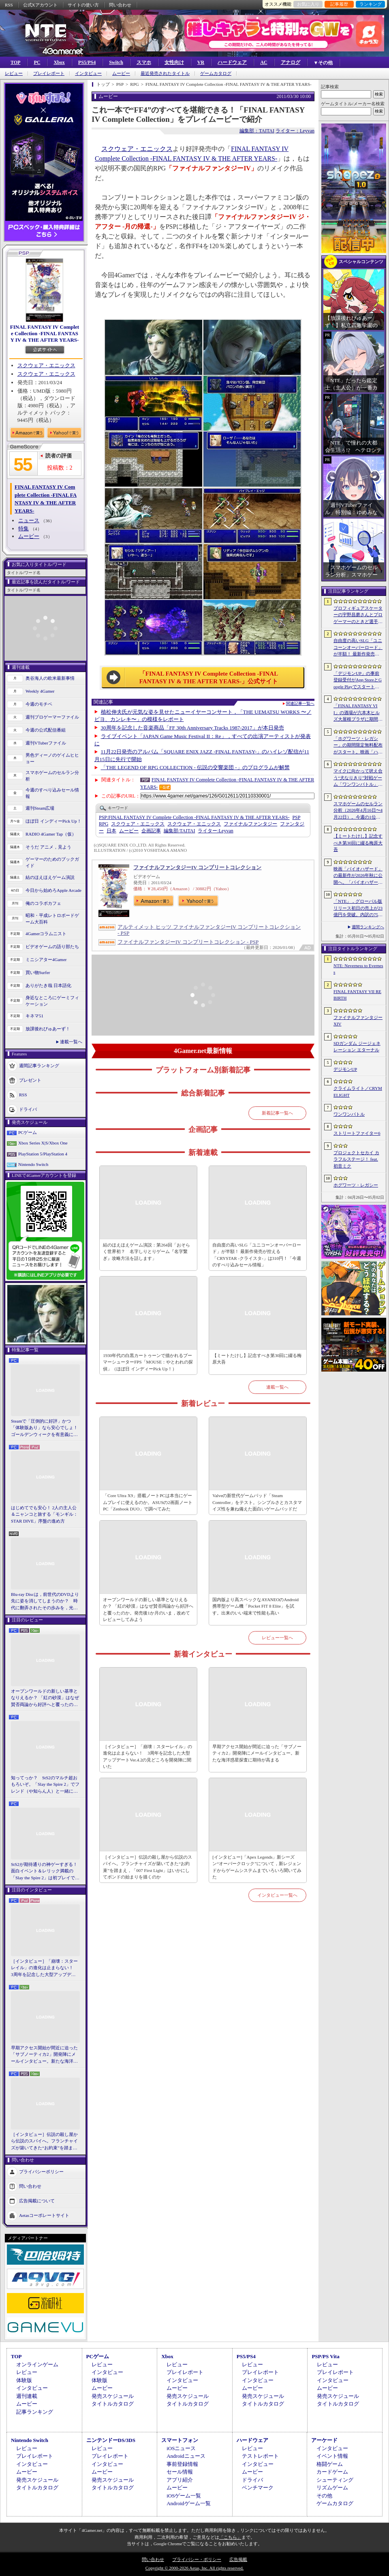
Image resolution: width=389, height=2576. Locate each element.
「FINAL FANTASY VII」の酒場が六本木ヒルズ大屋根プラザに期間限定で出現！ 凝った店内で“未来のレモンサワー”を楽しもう (358, 713)
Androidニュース (186, 2456)
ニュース (28, 520)
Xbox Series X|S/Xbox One (43, 1142)
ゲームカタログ (215, 73)
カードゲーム (332, 2472)
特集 (23, 528)
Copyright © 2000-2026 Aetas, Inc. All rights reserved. (194, 2567)
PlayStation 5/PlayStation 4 (42, 1153)
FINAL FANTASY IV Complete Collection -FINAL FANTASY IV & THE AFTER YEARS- (44, 333)
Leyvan (215, 831)
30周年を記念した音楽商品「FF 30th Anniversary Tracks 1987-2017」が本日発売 (192, 728)
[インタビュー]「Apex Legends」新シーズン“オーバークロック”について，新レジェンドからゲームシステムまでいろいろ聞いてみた (256, 1867)
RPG (103, 824)
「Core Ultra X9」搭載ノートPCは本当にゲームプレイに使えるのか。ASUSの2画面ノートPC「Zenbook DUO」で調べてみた (147, 1502)
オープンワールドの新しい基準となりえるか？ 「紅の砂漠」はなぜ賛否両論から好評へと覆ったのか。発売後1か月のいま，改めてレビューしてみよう (45, 1698)
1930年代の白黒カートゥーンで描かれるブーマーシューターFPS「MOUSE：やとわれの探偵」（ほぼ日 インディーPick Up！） (148, 1362)
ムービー (121, 73)
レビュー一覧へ (277, 1637)
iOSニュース (181, 2448)
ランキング (370, 4)
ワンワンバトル (349, 1114)
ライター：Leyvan (295, 131)
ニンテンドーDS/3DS (110, 2440)
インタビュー (88, 73)
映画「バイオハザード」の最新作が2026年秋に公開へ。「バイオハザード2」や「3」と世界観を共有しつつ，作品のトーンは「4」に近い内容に (358, 876)
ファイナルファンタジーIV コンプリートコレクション (197, 867)
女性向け (174, 62)
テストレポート (260, 2456)
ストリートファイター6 (356, 1133)
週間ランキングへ (368, 927)
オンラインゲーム (37, 2364)
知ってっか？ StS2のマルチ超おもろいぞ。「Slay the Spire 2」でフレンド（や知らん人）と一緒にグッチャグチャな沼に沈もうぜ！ (45, 1785)
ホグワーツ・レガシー (355, 1185)
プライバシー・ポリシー (196, 2559)
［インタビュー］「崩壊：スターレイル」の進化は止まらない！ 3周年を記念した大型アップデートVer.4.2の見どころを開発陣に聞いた (44, 1968)
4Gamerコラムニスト (46, 933)
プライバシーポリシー (41, 2171)
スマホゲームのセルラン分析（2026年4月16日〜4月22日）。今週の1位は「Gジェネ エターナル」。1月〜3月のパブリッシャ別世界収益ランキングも (358, 811)
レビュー (14, 73)
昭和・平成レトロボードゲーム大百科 (52, 919)
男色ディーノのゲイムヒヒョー (52, 758)
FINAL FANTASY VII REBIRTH (357, 995)
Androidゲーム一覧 (188, 2503)
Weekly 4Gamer (40, 691)
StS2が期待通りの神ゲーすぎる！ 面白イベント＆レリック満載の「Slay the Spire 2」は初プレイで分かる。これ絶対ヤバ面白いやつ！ (45, 1871)
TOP (15, 62)
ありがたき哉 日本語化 (48, 985)
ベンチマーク (258, 2488)
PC (37, 62)
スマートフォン (179, 2440)
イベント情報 (332, 2456)
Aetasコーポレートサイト (44, 2215)
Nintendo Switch (33, 1164)
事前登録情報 (182, 2464)
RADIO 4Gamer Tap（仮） (51, 834)
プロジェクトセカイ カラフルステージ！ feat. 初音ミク (356, 1159)
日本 (111, 831)
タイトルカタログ (113, 2404)
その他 (324, 2496)
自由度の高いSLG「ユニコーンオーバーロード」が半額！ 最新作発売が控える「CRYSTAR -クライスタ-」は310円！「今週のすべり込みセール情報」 (256, 1255)
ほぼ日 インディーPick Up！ (53, 821)
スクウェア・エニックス (46, 365)
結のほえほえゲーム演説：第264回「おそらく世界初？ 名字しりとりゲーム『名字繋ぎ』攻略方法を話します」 (146, 1251)
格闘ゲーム (329, 2464)
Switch (116, 62)
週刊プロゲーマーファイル (52, 717)
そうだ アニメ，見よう (48, 846)
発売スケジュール (113, 2396)
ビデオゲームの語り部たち (52, 946)
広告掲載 (238, 2559)
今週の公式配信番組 (46, 729)
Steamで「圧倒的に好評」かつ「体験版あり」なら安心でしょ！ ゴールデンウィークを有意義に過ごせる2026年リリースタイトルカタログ (45, 1428)
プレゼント (30, 1079)
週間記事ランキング (39, 1065)
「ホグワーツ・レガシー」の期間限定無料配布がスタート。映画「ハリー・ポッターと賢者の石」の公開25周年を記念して (358, 745)
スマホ (144, 62)
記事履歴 (339, 4)
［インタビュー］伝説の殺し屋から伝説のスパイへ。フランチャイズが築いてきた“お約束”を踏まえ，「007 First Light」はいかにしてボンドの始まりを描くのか (44, 2141)
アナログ (290, 62)
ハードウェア (232, 62)
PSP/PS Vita (325, 2356)
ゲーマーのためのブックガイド (52, 862)
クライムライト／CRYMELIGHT (357, 1092)
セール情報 (180, 2472)
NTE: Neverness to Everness (358, 969)
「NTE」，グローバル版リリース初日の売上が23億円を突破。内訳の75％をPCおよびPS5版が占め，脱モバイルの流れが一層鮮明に (358, 908)
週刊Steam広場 (40, 808)
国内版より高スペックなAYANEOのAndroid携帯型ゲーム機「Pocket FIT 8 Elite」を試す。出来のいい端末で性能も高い (255, 1606)
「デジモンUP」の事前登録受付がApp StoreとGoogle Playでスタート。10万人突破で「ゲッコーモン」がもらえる (357, 680)
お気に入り (308, 4)
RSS (9, 4)
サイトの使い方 (83, 4)
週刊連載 (26, 2396)
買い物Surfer (38, 972)
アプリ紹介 (180, 2480)
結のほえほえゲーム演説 (50, 877)
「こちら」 (230, 2537)
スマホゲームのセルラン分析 (52, 776)
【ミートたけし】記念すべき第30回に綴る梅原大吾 (256, 1359)
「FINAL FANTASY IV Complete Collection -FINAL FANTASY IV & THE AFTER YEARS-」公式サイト (208, 677)
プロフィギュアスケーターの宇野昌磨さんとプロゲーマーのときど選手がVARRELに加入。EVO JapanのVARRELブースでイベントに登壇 (358, 615)
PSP (296, 817)
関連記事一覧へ (300, 704)
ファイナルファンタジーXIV (358, 1021)
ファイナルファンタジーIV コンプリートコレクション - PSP (188, 942)
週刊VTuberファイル (46, 742)
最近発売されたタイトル (165, 73)
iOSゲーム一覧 (184, 2496)
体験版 (24, 2380)
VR (200, 62)
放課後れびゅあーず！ (48, 1028)
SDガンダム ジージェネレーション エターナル (356, 1047)
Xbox (58, 62)
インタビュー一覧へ (277, 1895)
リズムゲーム (332, 2488)
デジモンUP (345, 1069)
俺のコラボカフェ (43, 903)
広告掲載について (37, 2200)
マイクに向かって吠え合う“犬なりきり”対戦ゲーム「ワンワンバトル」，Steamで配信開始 (358, 778)
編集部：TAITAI (256, 131)
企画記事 (151, 831)
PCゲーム (27, 1132)
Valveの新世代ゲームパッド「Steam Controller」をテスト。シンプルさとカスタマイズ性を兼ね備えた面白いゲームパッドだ (257, 1502)
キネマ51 (34, 1015)
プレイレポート (48, 73)
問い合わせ (120, 4)
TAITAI (179, 831)
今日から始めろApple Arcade (53, 890)
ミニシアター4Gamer (46, 959)
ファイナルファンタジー (250, 824)
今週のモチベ (39, 704)
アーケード (324, 2440)
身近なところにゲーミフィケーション (52, 1001)
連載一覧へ (71, 1041)
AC (263, 62)
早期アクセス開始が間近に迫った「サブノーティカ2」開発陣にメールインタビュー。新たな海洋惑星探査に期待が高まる (44, 2055)
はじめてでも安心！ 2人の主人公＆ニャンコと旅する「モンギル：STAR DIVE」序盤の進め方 (44, 1514)
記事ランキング (34, 2412)
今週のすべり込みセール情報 (52, 793)
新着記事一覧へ (277, 1112)
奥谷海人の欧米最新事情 (50, 678)
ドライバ (28, 1108)
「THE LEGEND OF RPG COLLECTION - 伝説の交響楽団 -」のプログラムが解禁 (195, 767)
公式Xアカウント (40, 4)
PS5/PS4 (87, 62)
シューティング (334, 2480)
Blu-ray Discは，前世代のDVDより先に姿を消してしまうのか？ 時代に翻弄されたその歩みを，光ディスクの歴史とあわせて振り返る (45, 1601)
